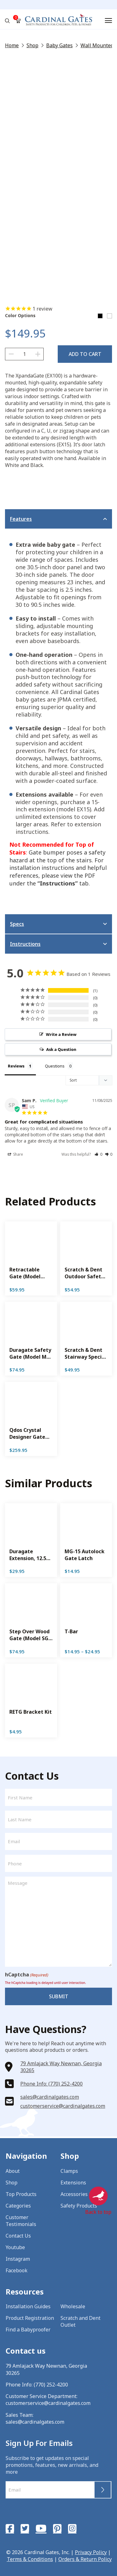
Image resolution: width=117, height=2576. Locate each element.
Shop (32, 45)
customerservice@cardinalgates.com (62, 2105)
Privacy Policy (91, 2552)
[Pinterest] (57, 2528)
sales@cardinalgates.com (49, 2096)
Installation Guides (28, 2306)
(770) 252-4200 (51, 2384)
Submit (58, 1996)
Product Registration (30, 2318)
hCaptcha (26, 1974)
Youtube (15, 2247)
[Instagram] (72, 2528)
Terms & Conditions (30, 2559)
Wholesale (73, 2306)
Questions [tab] (55, 1066)
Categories (18, 2205)
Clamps (69, 2171)
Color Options (20, 315)
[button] (98, 1154)
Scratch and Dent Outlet (80, 2321)
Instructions (25, 944)
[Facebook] (10, 2528)
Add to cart (85, 354)
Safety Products (79, 2205)
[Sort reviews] (89, 1080)
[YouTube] (41, 2528)
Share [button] (15, 1154)
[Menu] (108, 20)
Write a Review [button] (61, 1034)
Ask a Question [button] (61, 1049)
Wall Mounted (97, 45)
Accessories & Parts (83, 2194)
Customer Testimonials (21, 2221)
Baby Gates (59, 45)
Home (12, 45)
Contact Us (18, 2235)
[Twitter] (25, 2528)
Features (21, 518)
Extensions (73, 2182)
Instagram (18, 2258)
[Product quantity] (24, 354)
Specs (17, 923)
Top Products (21, 2194)
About (13, 2171)
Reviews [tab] (16, 1066)
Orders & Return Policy (85, 2559)
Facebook (16, 2270)
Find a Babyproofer (28, 2329)
